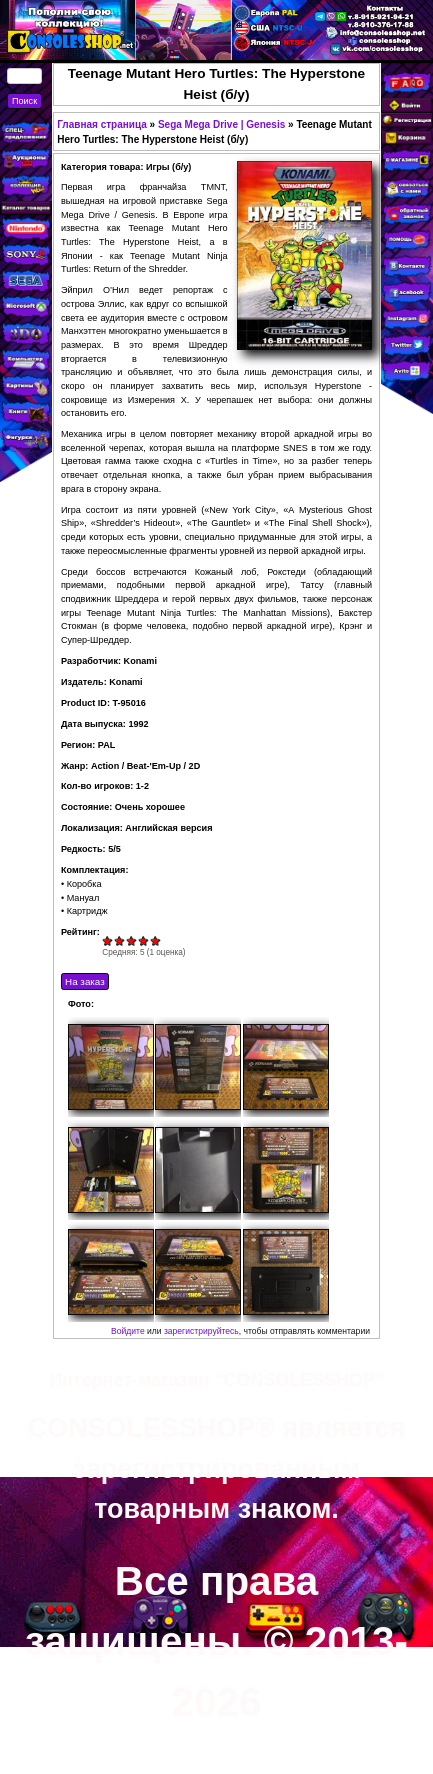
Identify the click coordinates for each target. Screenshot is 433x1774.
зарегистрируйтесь (201, 1331)
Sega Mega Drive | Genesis (221, 124)
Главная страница (102, 124)
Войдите (128, 1331)
